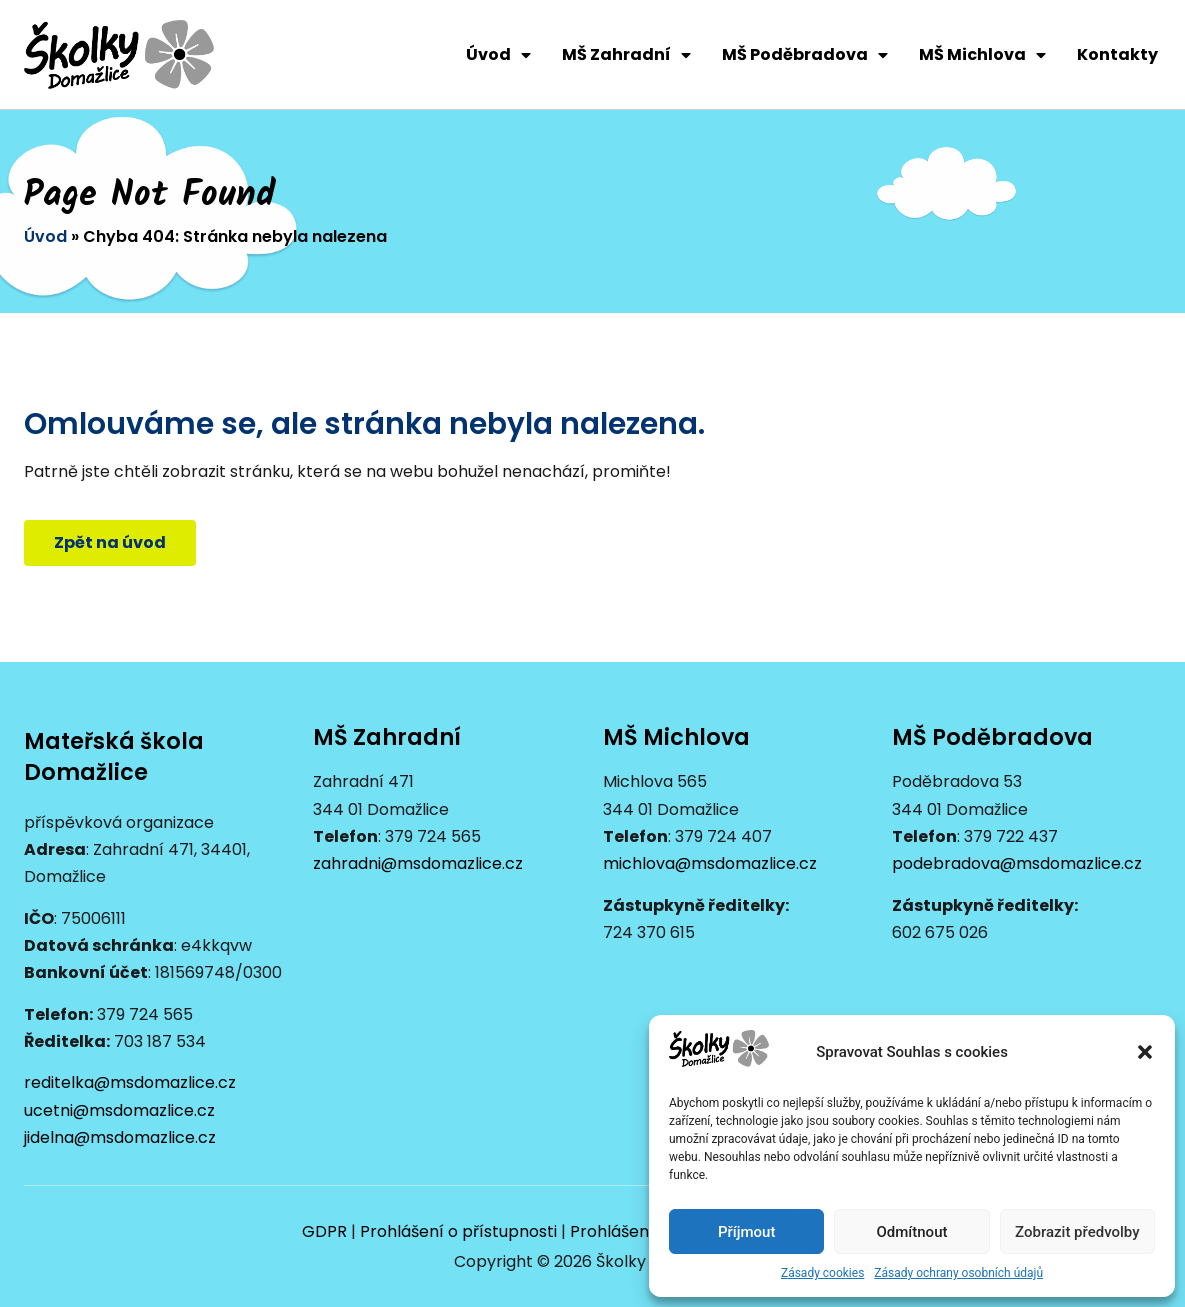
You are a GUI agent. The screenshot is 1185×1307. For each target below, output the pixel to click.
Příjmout (746, 1232)
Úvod (498, 55)
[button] (1145, 1052)
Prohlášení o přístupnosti (458, 1231)
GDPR (324, 1231)
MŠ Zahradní (626, 55)
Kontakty (1117, 54)
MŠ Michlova (982, 55)
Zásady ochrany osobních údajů (958, 1273)
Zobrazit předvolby (1077, 1232)
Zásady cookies (822, 1273)
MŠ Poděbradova (805, 55)
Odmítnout (912, 1232)
